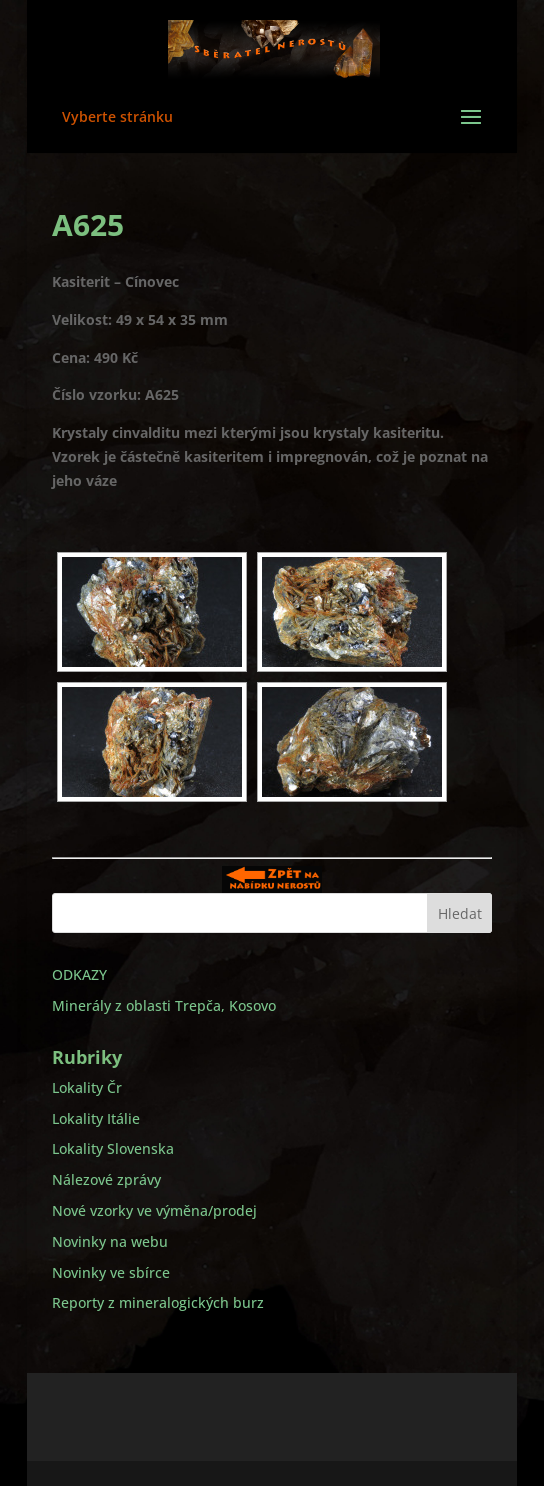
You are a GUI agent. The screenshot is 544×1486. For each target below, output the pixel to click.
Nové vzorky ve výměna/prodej (154, 1210)
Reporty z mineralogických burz (158, 1302)
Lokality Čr (87, 1087)
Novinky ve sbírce (111, 1272)
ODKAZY (79, 974)
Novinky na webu (110, 1241)
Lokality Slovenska (113, 1148)
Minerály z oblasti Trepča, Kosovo (164, 1005)
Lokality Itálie (96, 1118)
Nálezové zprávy (106, 1179)
